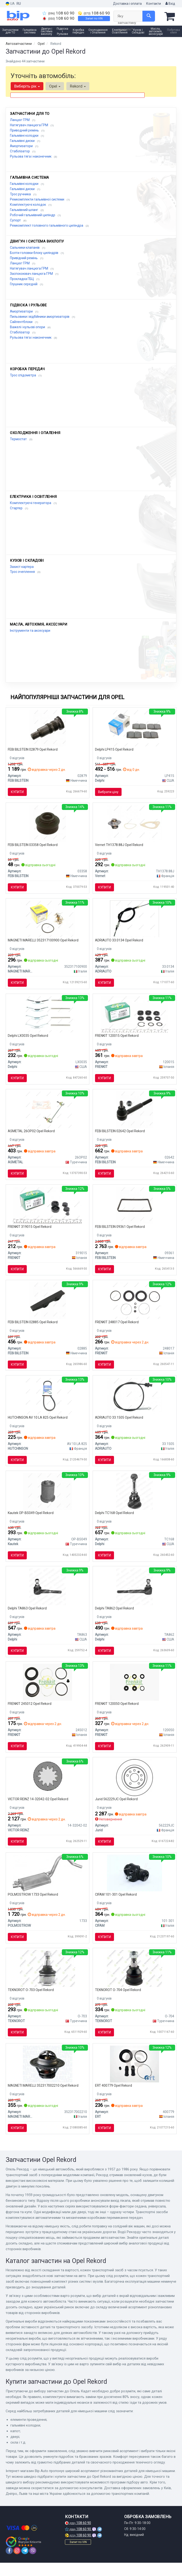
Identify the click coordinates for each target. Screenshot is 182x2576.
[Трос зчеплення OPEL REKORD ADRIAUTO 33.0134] (134, 920)
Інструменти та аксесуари (30, 630)
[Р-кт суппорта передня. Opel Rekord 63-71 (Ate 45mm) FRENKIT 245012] (47, 1691)
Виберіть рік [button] (27, 85)
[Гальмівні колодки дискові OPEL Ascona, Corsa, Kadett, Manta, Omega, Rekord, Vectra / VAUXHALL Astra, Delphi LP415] (134, 727)
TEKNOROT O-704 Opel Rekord (118, 2002)
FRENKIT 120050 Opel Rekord (117, 1713)
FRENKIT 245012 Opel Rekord (30, 1713)
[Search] (148, 16)
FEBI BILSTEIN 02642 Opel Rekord (120, 1134)
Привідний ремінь (24, 257)
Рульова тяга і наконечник (31, 156)
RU (19, 3)
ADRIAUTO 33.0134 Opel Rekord (119, 942)
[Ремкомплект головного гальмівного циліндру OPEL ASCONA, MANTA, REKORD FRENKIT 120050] (134, 1691)
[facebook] (9, 2563)
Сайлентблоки (21, 321)
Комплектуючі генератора (31, 502)
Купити (17, 792)
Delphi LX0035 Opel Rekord (28, 1038)
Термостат (18, 438)
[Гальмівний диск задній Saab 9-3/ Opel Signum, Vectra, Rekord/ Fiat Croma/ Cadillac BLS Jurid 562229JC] (134, 1787)
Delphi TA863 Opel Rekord (27, 1616)
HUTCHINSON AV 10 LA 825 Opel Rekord (38, 1424)
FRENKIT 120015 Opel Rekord (117, 1038)
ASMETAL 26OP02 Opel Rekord (31, 1134)
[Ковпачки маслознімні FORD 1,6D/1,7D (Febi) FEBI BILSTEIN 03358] (47, 824)
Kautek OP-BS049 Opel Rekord (31, 1520)
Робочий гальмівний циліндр (33, 214)
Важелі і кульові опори (28, 326)
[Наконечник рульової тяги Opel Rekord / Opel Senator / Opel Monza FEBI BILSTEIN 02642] (134, 1113)
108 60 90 (58, 13)
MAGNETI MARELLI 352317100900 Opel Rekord (43, 942)
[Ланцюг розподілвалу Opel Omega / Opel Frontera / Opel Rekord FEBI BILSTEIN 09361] (134, 1209)
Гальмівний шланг (24, 209)
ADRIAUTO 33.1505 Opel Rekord (119, 1424)
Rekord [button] (77, 85)
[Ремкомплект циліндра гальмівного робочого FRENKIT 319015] (47, 1209)
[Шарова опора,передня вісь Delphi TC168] (134, 1498)
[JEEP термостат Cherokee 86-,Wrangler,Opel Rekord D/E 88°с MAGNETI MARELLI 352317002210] (47, 2076)
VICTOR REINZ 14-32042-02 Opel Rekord (38, 1809)
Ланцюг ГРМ (20, 119)
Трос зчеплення (23, 571)
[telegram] (24, 2563)
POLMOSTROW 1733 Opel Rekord (33, 1905)
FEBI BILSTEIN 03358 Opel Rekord (33, 845)
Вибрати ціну (108, 792)
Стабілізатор (20, 151)
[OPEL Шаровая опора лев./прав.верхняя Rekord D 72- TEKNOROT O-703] (47, 1980)
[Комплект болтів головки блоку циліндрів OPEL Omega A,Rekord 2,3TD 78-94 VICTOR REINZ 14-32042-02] (47, 1786)
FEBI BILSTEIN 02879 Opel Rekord (33, 749)
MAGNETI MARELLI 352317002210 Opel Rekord (43, 2098)
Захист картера (22, 566)
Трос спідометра (23, 375)
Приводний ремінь (25, 130)
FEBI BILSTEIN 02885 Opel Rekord (33, 1327)
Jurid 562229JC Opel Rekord (116, 1809)
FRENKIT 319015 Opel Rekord (30, 1231)
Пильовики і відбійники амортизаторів (40, 316)
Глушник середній (24, 283)
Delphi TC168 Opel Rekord (114, 1520)
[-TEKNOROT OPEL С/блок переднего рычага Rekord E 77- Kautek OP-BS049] (47, 1498)
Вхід (170, 3)
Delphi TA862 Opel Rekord (114, 1616)
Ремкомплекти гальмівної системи (37, 199)
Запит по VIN (94, 18)
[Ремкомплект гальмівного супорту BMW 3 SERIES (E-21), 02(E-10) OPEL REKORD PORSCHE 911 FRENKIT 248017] (134, 1305)
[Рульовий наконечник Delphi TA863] (47, 1594)
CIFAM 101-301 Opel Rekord (116, 1905)
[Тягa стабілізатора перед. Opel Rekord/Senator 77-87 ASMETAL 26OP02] (47, 1113)
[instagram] (17, 2563)
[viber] (32, 2563)
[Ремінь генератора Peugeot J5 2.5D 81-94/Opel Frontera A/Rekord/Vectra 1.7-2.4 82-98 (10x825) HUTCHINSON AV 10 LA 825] (47, 1402)
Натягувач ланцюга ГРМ (29, 124)
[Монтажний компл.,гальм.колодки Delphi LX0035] (47, 1016)
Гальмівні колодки (24, 135)
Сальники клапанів (25, 247)
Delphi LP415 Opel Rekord (114, 749)
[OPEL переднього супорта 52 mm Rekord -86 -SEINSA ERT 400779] (134, 2076)
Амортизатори (21, 145)
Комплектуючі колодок (28, 204)
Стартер (16, 508)
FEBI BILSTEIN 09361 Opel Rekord (120, 1231)
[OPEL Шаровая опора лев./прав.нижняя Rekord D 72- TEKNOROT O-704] (134, 1980)
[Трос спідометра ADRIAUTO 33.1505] (134, 1402)
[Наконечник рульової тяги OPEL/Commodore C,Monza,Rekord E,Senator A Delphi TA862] (134, 1594)
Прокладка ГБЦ (22, 278)
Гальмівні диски (22, 140)
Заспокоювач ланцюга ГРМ (32, 273)
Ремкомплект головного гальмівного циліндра (47, 225)
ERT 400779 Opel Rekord (113, 2098)
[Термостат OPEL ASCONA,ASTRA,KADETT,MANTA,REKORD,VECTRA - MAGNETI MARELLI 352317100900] (47, 920)
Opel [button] (54, 85)
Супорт (16, 220)
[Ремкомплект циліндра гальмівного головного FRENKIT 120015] (134, 1016)
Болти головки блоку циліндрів (34, 252)
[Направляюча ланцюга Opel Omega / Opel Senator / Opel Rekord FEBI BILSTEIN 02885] (47, 1305)
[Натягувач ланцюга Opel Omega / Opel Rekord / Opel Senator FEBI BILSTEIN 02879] (47, 727)
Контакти (153, 3)
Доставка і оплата (127, 3)
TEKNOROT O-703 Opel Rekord (31, 2002)
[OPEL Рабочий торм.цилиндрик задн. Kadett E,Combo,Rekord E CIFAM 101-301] (134, 1883)
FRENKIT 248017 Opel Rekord (117, 1327)
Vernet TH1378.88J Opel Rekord (119, 845)
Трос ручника (21, 194)
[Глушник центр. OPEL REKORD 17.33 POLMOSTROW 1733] (47, 1883)
